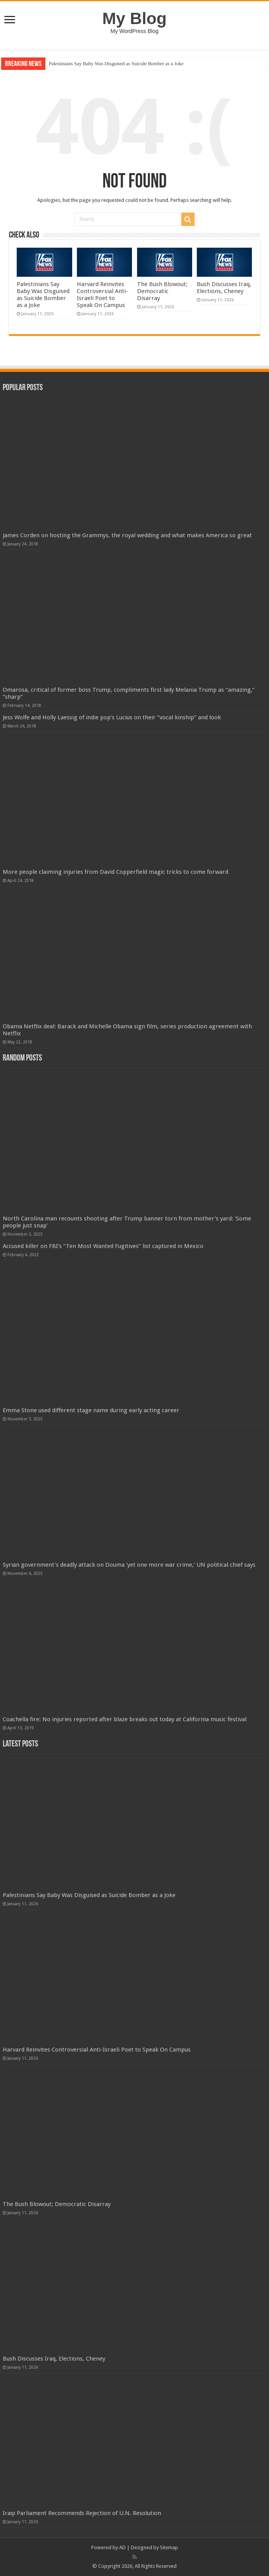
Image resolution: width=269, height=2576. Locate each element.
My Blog (134, 18)
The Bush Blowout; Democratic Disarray (162, 291)
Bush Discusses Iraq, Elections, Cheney (224, 288)
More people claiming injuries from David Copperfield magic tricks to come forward (115, 871)
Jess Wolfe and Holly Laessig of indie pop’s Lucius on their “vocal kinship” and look (112, 717)
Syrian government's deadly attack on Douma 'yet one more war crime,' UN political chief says (129, 1564)
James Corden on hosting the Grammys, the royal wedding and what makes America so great (127, 535)
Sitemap (169, 2547)
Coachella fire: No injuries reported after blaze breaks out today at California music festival (124, 1719)
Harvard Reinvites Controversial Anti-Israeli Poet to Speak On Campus (102, 295)
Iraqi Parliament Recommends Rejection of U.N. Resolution (82, 2513)
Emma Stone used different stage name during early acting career (91, 1410)
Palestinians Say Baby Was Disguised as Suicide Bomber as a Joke (116, 63)
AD (122, 2547)
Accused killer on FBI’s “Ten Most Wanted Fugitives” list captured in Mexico (103, 1246)
